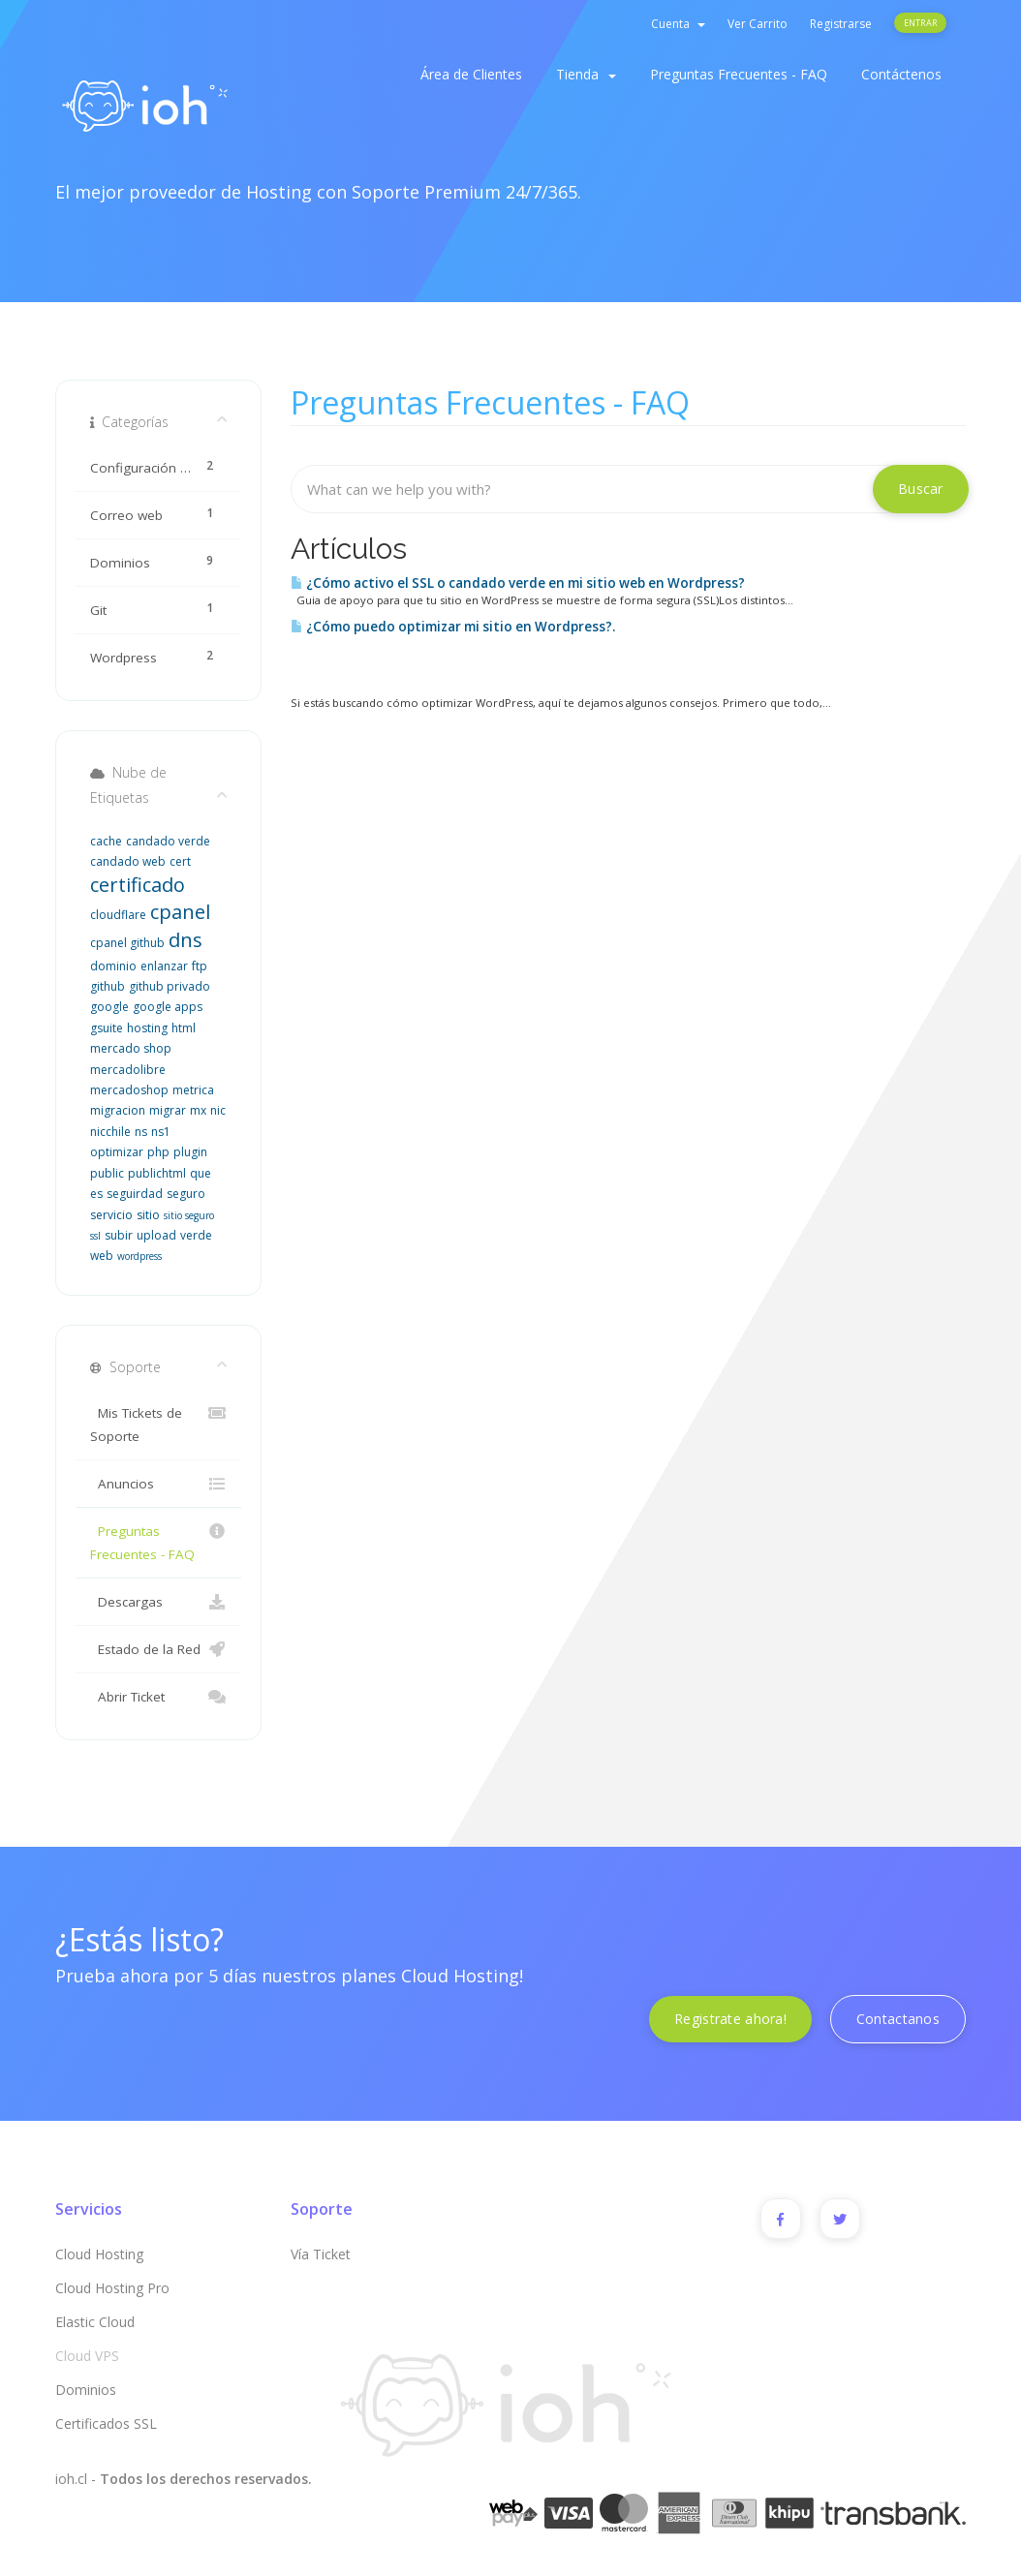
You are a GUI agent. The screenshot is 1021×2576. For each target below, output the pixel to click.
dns (185, 940)
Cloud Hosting (99, 2254)
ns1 (160, 1131)
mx (198, 1110)
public (107, 1173)
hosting (147, 1028)
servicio (111, 1215)
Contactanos (898, 2018)
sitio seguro (189, 1215)
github (107, 986)
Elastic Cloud (95, 2322)
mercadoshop (129, 1090)
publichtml (157, 1173)
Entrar (920, 22)
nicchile (110, 1131)
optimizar (116, 1152)
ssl (95, 1235)
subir (119, 1235)
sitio (148, 1215)
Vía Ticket (321, 2254)
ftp (199, 966)
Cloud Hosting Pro (112, 2288)
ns (141, 1131)
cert (180, 861)
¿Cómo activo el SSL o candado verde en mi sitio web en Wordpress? (518, 583)
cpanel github (127, 943)
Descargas (158, 1601)
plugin (190, 1152)
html (183, 1028)
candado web (128, 861)
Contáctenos (901, 74)
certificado (137, 885)
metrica (193, 1090)
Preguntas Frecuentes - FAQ (738, 74)
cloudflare (118, 914)
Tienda (586, 74)
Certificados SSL (106, 2423)
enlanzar (164, 966)
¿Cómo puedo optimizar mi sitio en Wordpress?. (453, 626)
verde (196, 1235)
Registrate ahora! (730, 2018)
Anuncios (158, 1483)
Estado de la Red (158, 1649)
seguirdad (135, 1193)
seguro (186, 1193)
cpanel (180, 912)
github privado (169, 986)
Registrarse (841, 23)
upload (156, 1235)
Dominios (85, 2389)
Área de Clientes (471, 74)
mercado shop (130, 1048)
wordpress (139, 1256)
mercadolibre (128, 1069)
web (101, 1255)
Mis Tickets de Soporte (158, 1423)
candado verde (168, 841)
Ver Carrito (757, 23)
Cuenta (678, 23)
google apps (167, 1006)
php (158, 1152)
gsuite (106, 1028)
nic (218, 1110)
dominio (113, 966)
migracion (117, 1110)
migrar (167, 1110)
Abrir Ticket (158, 1696)
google (109, 1006)
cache (106, 841)
